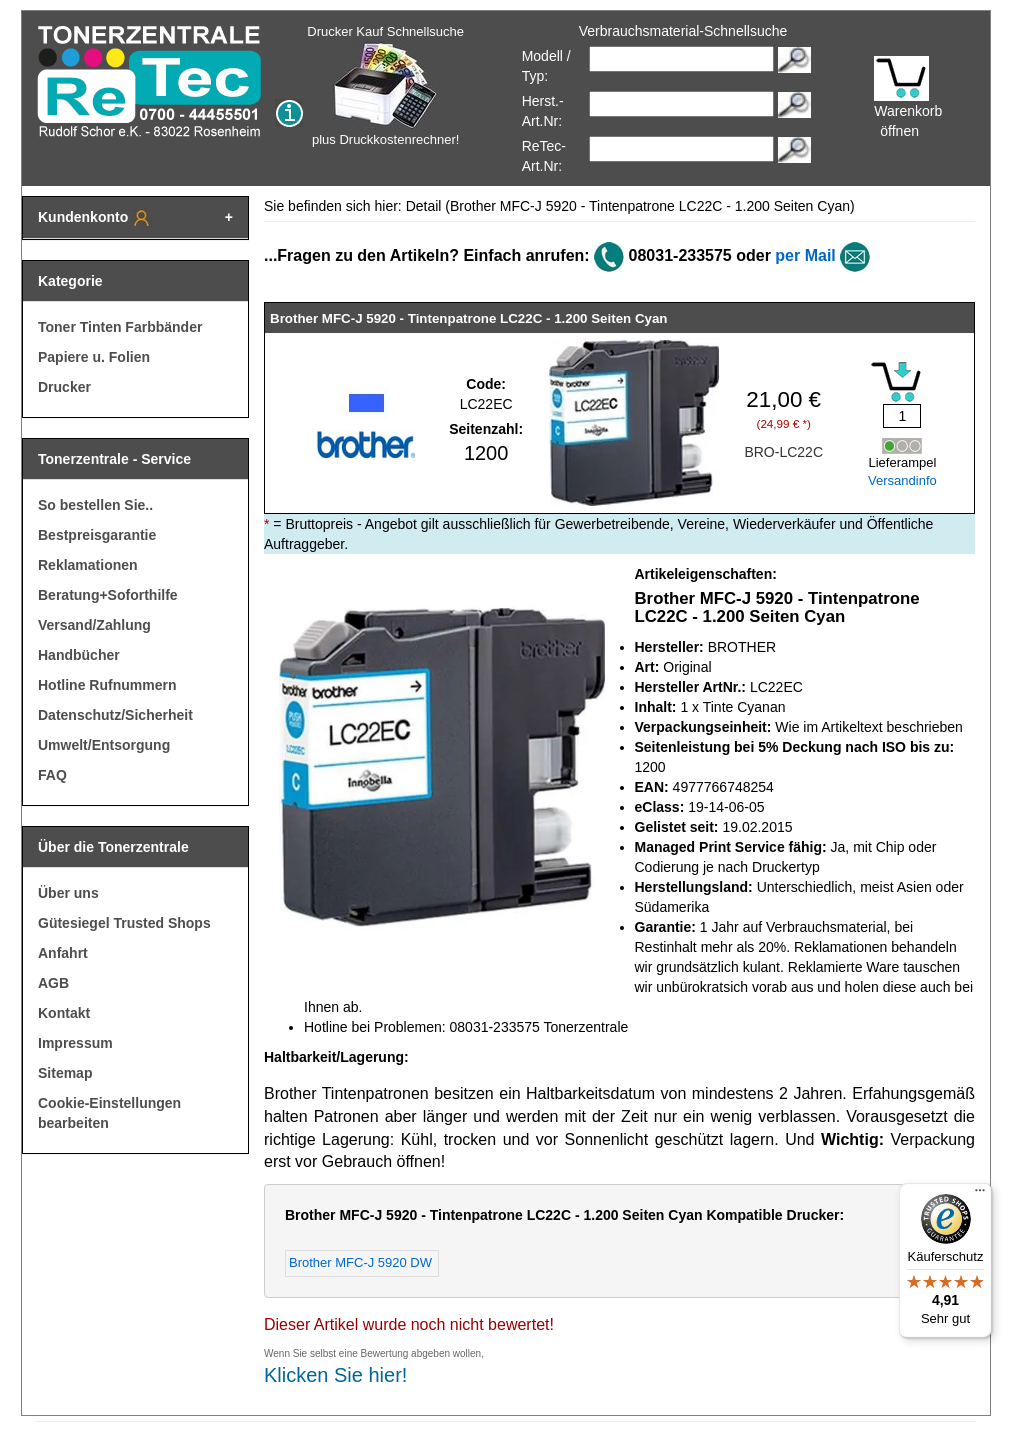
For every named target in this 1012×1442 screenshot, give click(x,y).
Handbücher (79, 655)
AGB (53, 983)
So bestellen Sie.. (95, 505)
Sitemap (65, 1073)
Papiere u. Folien (94, 357)
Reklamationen (88, 565)
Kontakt (64, 1013)
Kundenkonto (95, 218)
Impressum (75, 1043)
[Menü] (980, 1195)
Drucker (64, 387)
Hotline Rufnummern (107, 685)
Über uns (68, 893)
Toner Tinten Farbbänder (120, 327)
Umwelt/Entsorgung (104, 745)
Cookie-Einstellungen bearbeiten (109, 1113)
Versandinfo (902, 480)
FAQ (52, 775)
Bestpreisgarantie (97, 535)
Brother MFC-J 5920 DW (360, 1262)
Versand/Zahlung (94, 625)
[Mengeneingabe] (902, 416)
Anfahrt (63, 953)
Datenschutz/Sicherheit (115, 715)
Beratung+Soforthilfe (108, 595)
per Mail (805, 255)
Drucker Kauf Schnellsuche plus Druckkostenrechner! (385, 85)
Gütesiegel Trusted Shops (124, 923)
